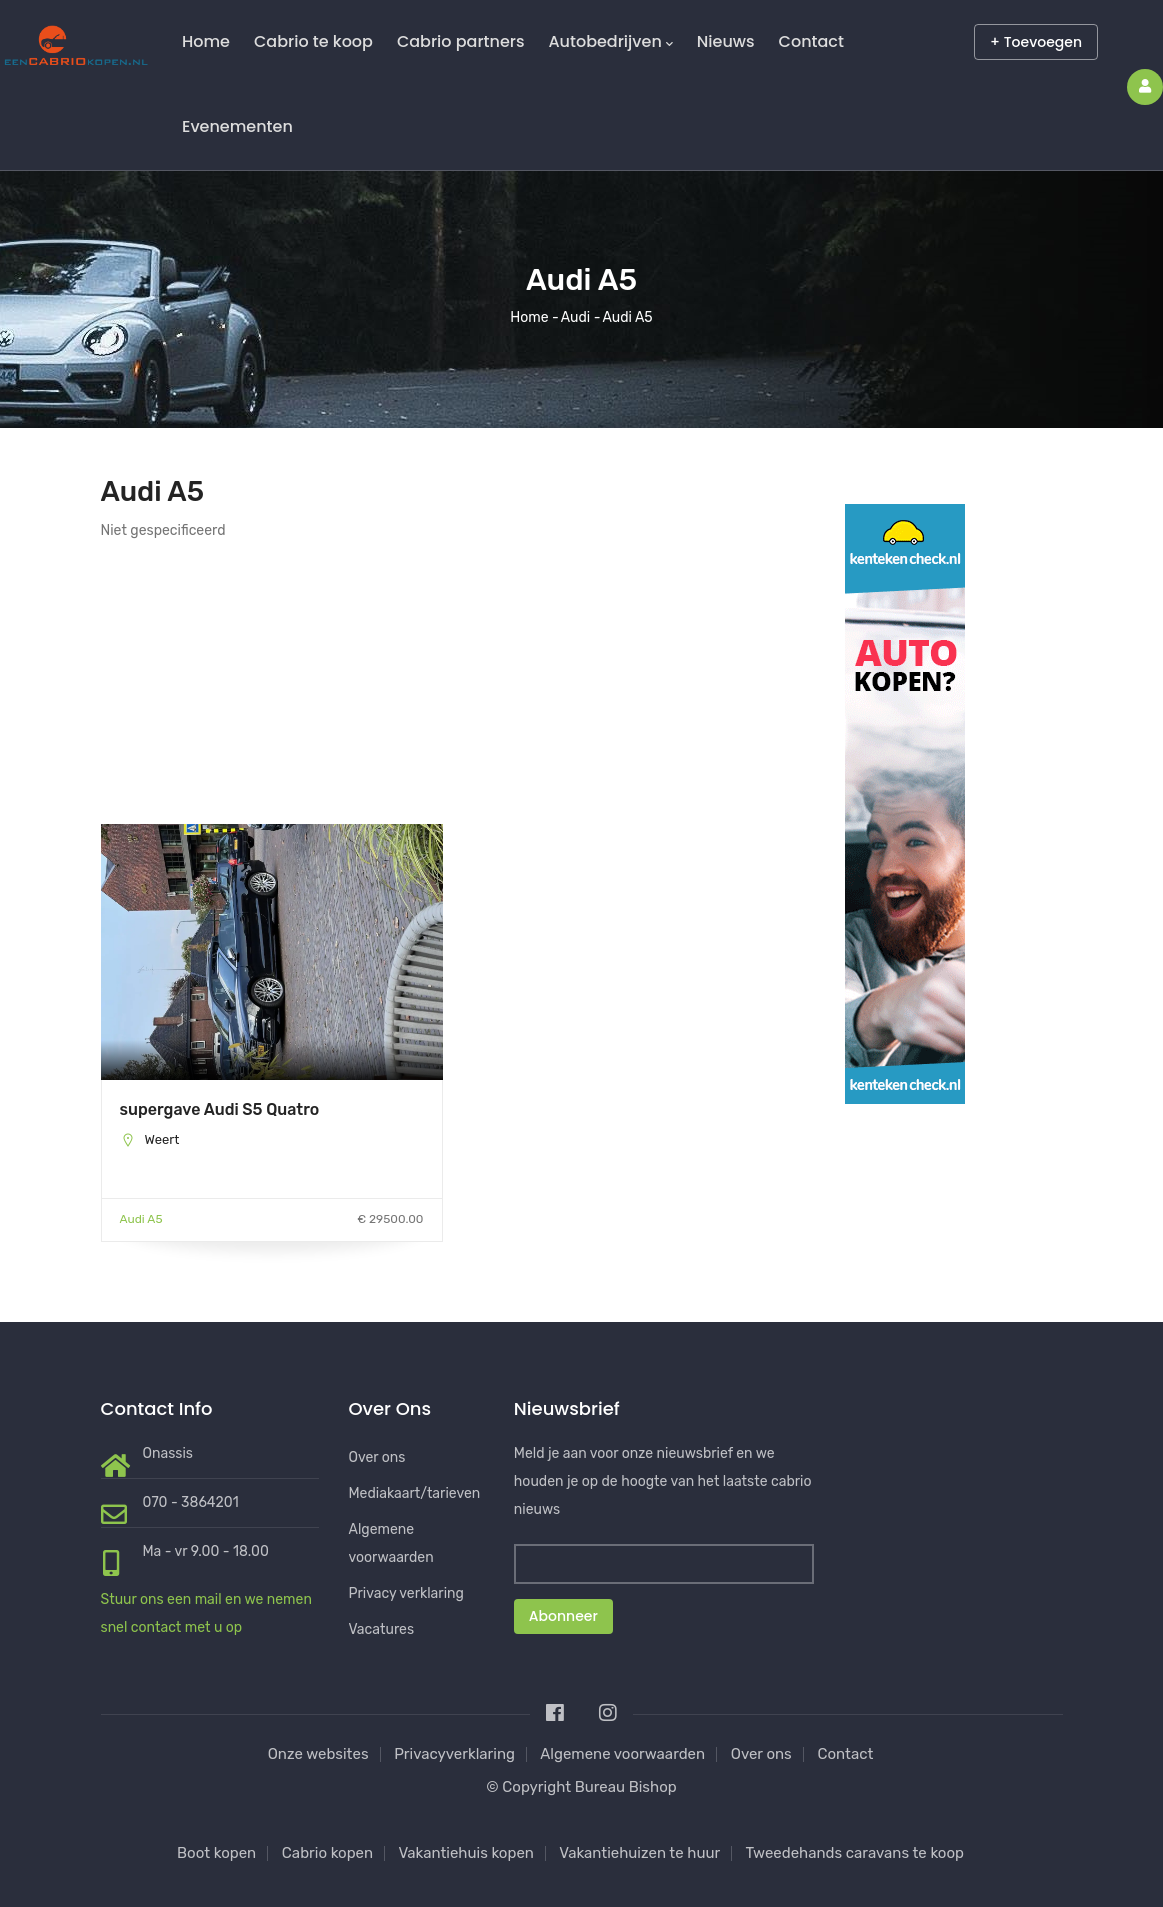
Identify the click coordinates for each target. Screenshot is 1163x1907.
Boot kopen (216, 1853)
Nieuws (726, 41)
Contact (811, 41)
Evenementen (237, 126)
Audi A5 (141, 1219)
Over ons (377, 1457)
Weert (161, 1139)
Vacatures (382, 1629)
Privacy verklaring (406, 1593)
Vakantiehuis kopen (466, 1853)
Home (206, 41)
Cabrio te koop (313, 41)
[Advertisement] (272, 684)
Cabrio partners (461, 41)
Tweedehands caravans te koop (855, 1853)
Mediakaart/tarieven (415, 1493)
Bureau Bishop (626, 1787)
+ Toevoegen (1036, 42)
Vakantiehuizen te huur (639, 1853)
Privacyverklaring (454, 1754)
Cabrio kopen (327, 1853)
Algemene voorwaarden (622, 1754)
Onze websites (318, 1754)
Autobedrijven (610, 42)
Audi (575, 317)
